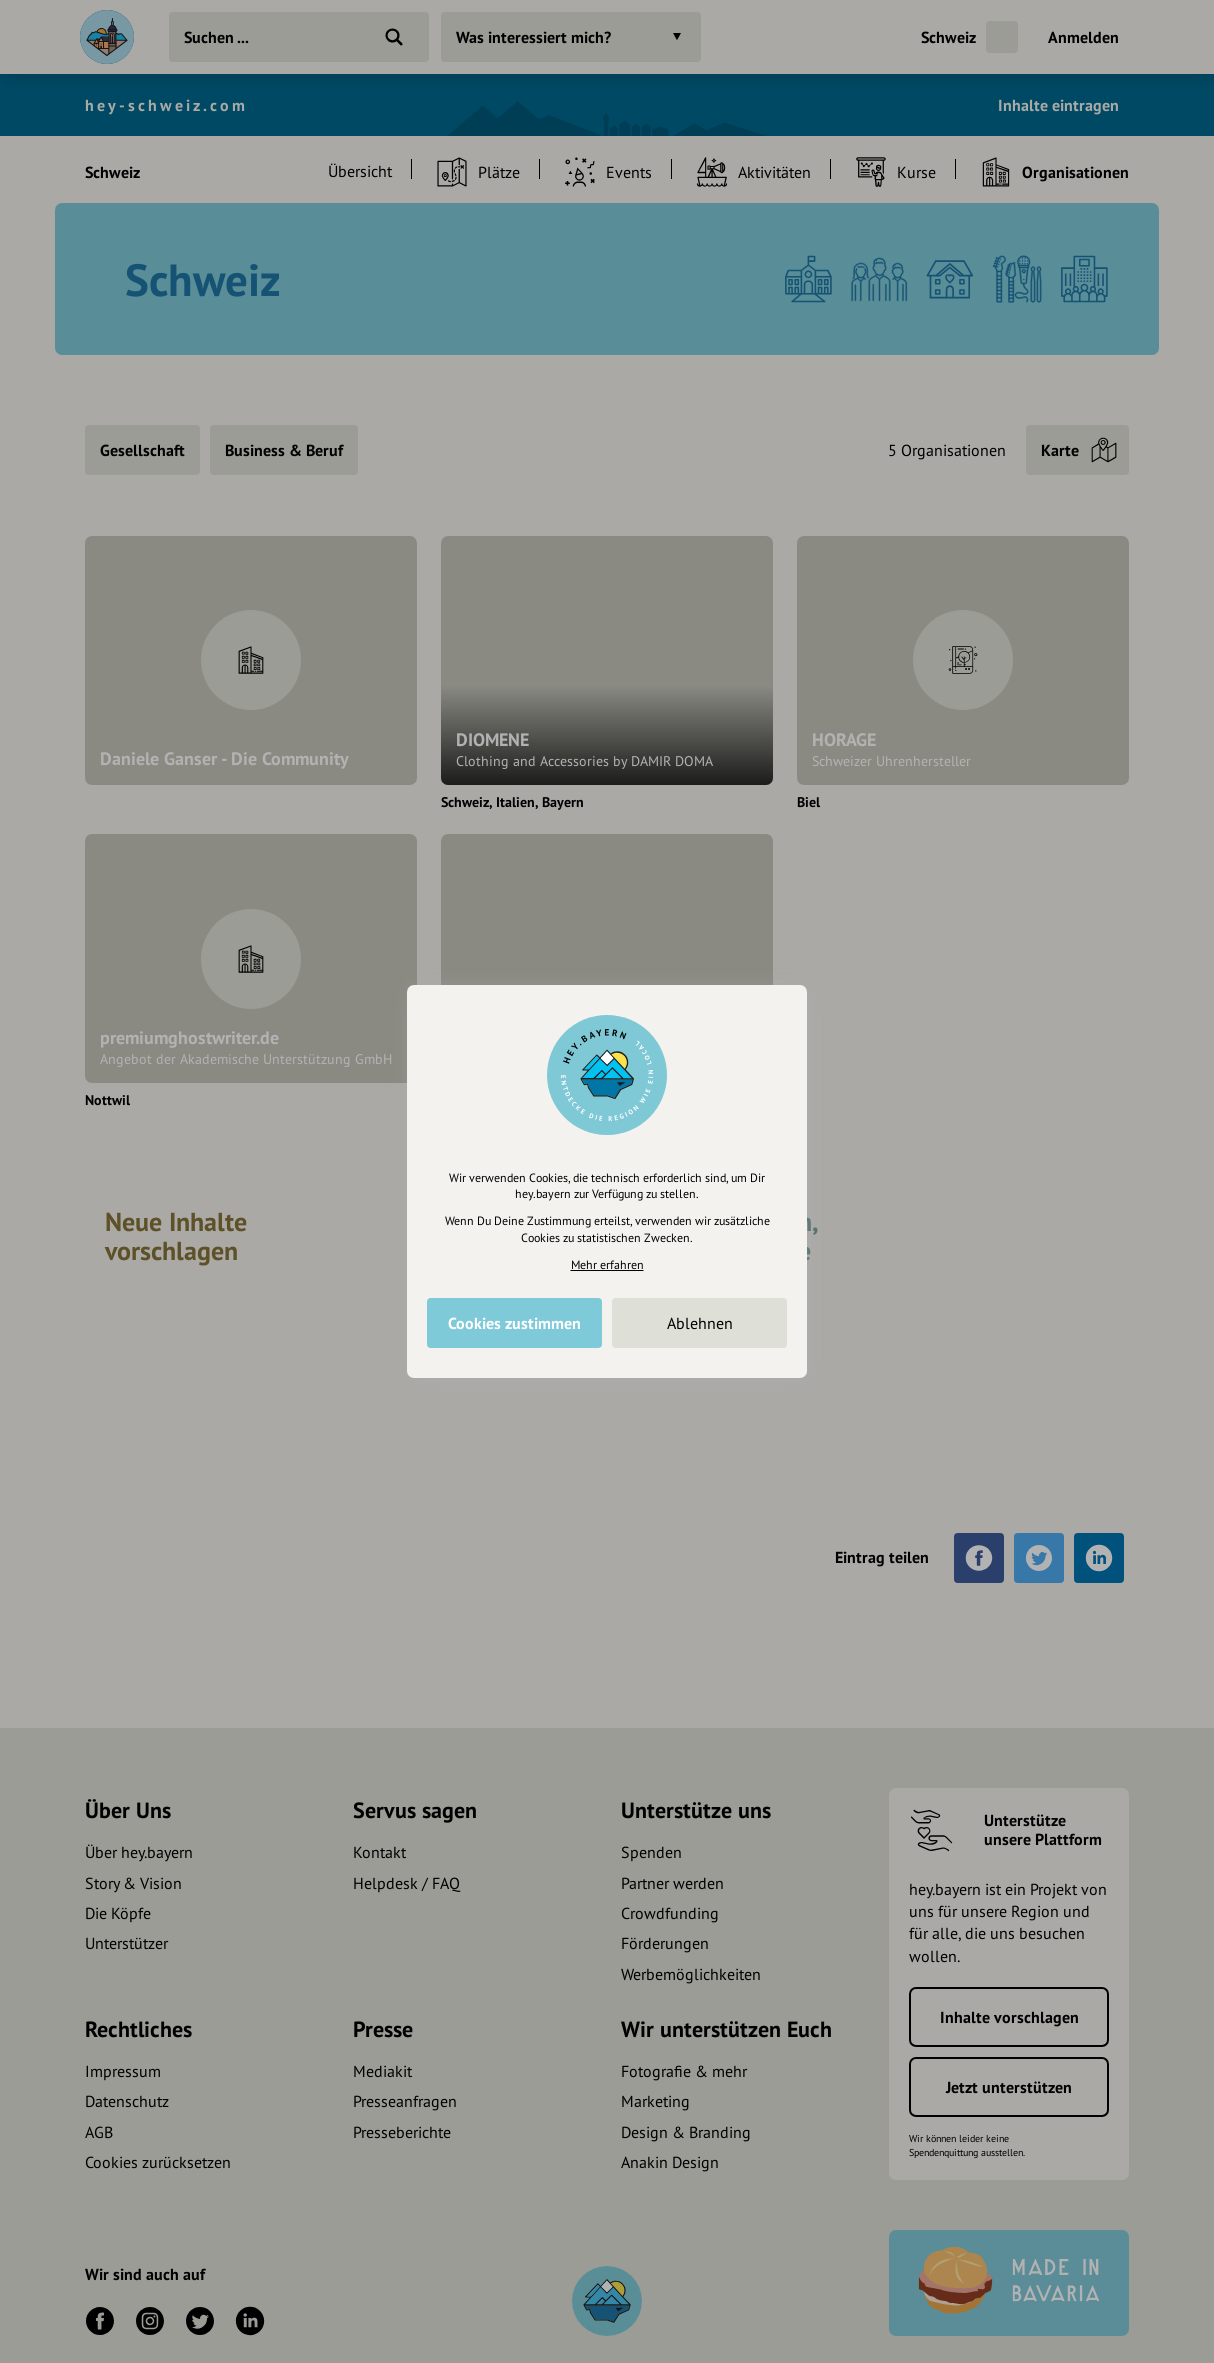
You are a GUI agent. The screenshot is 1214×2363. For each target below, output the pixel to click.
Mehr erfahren (607, 1264)
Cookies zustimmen (514, 1323)
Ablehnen (700, 1323)
